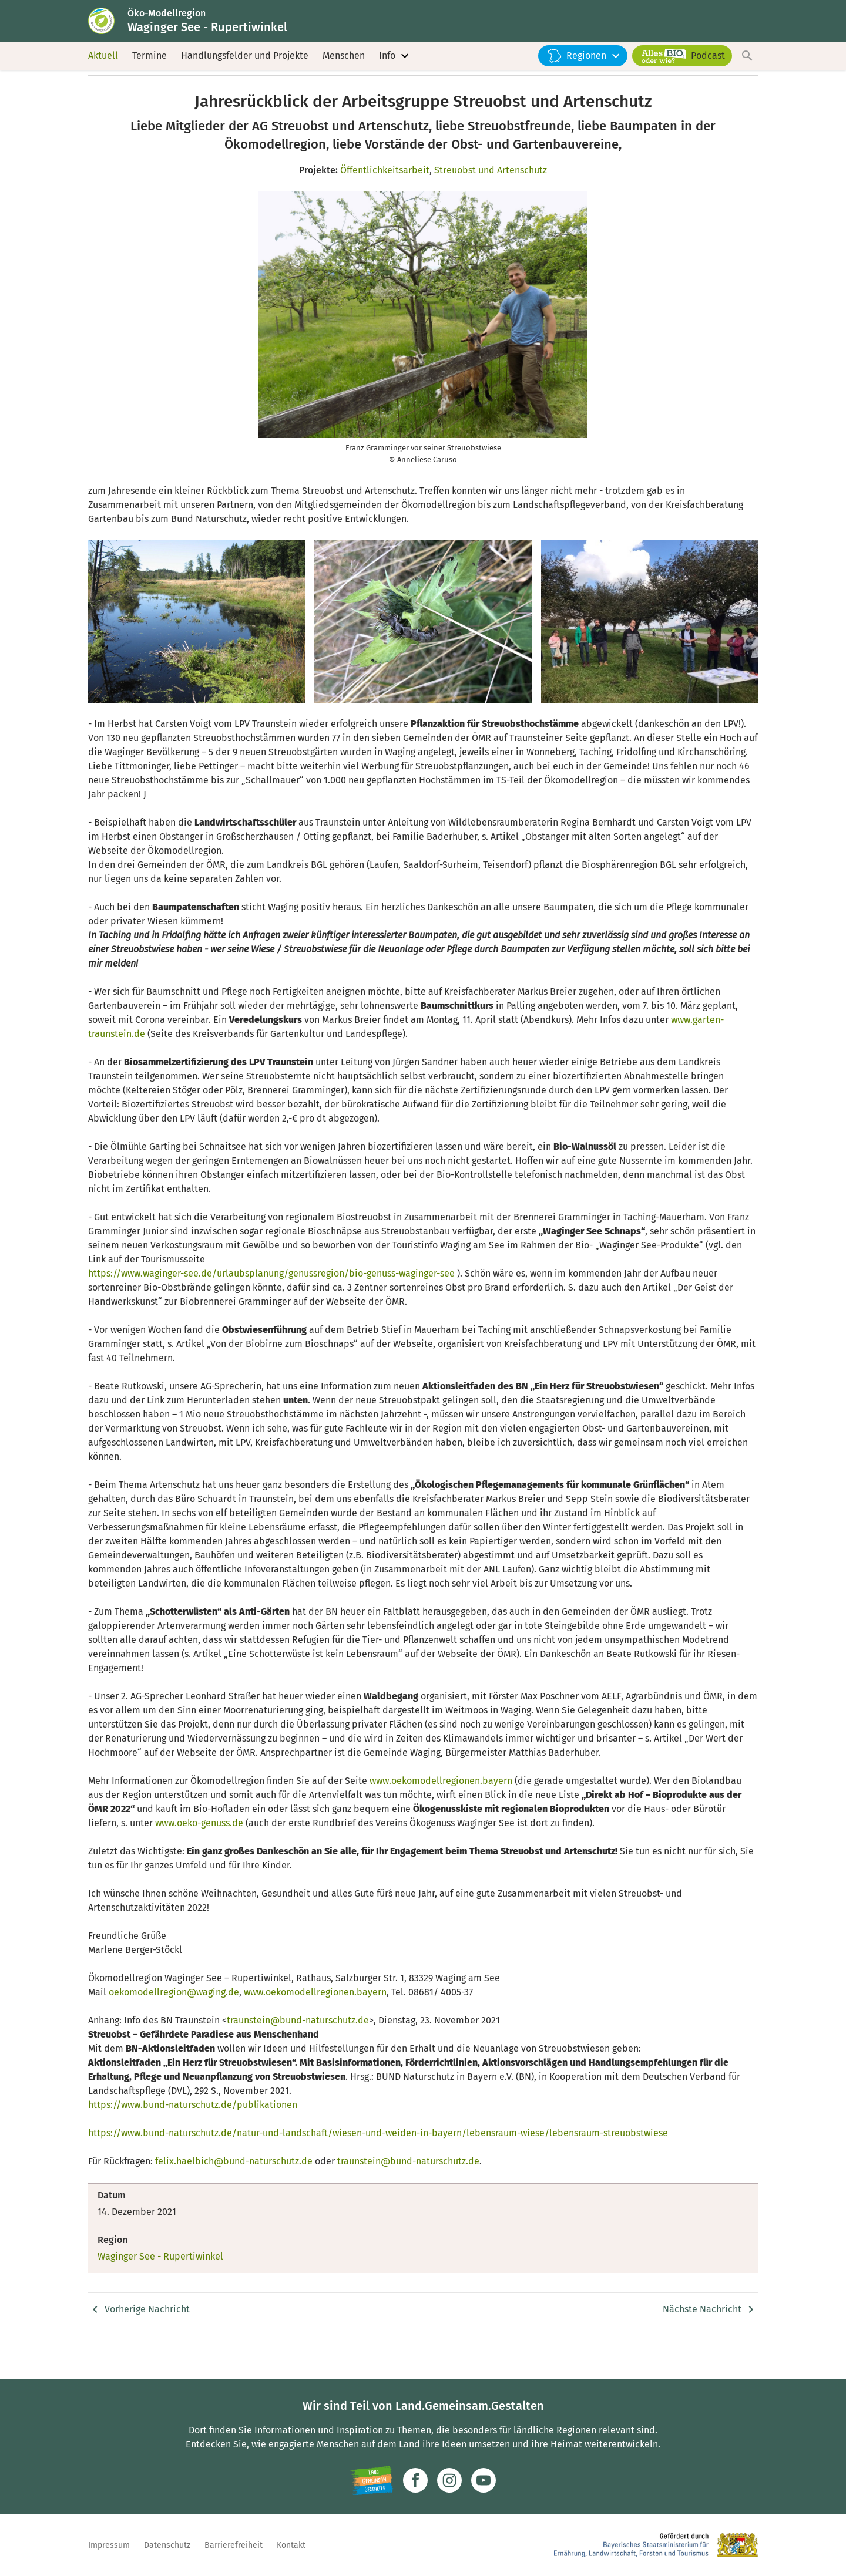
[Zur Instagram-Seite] (449, 2480)
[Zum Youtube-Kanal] (483, 2480)
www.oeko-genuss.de (199, 1857)
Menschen (344, 70)
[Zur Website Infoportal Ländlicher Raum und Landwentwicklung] (371, 2480)
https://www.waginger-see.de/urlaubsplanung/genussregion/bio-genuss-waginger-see (271, 1307)
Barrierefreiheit (233, 2545)
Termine (149, 70)
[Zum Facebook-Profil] (415, 2480)
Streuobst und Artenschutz (490, 204)
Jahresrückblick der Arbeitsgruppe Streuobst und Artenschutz (432, 98)
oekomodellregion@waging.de (174, 2026)
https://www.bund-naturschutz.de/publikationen (192, 2138)
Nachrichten (283, 98)
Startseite (106, 98)
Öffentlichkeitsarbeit (384, 204)
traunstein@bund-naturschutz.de (298, 2054)
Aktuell (103, 70)
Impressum (109, 2545)
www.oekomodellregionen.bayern (441, 1814)
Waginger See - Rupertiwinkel (192, 98)
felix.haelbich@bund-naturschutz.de (234, 2195)
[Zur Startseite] (113, 28)
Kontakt (291, 2545)
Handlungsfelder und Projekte (244, 70)
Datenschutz (167, 2545)
